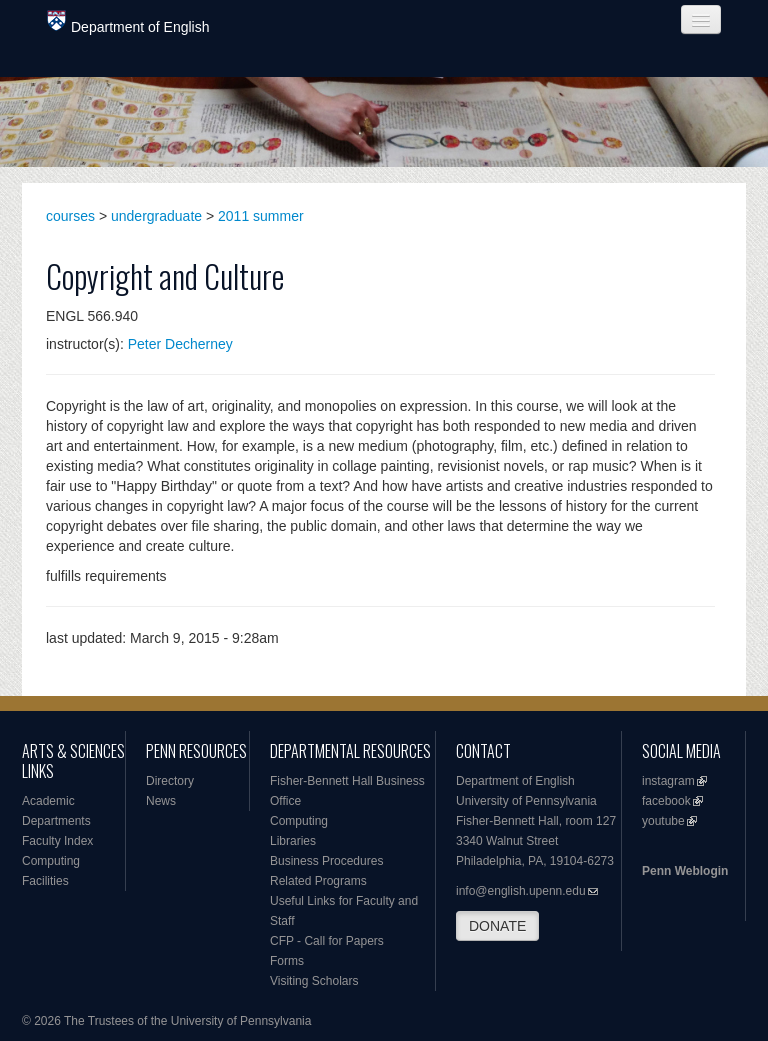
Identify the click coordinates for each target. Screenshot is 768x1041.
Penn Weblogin (685, 871)
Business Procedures (326, 861)
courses (70, 216)
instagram (668, 781)
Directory (170, 781)
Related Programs (318, 881)
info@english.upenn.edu (521, 891)
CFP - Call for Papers (327, 941)
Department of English (128, 22)
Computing (51, 861)
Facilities (45, 881)
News (161, 801)
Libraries (293, 841)
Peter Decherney (180, 344)
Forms (287, 961)
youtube (663, 821)
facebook (666, 801)
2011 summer (261, 216)
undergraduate (156, 216)
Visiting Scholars (314, 981)
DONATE (497, 926)
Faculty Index (57, 841)
